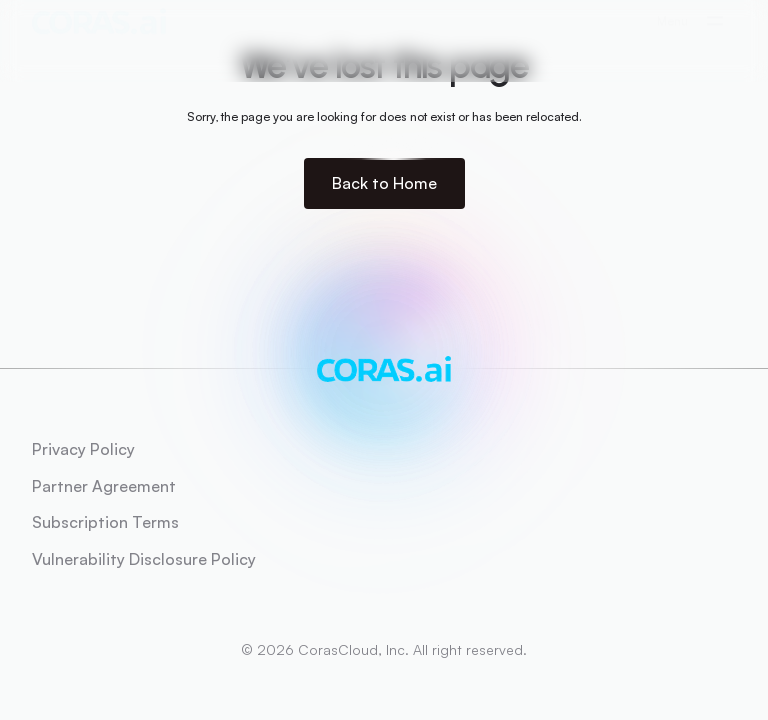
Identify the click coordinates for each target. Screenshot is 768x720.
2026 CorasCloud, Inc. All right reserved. (392, 649)
